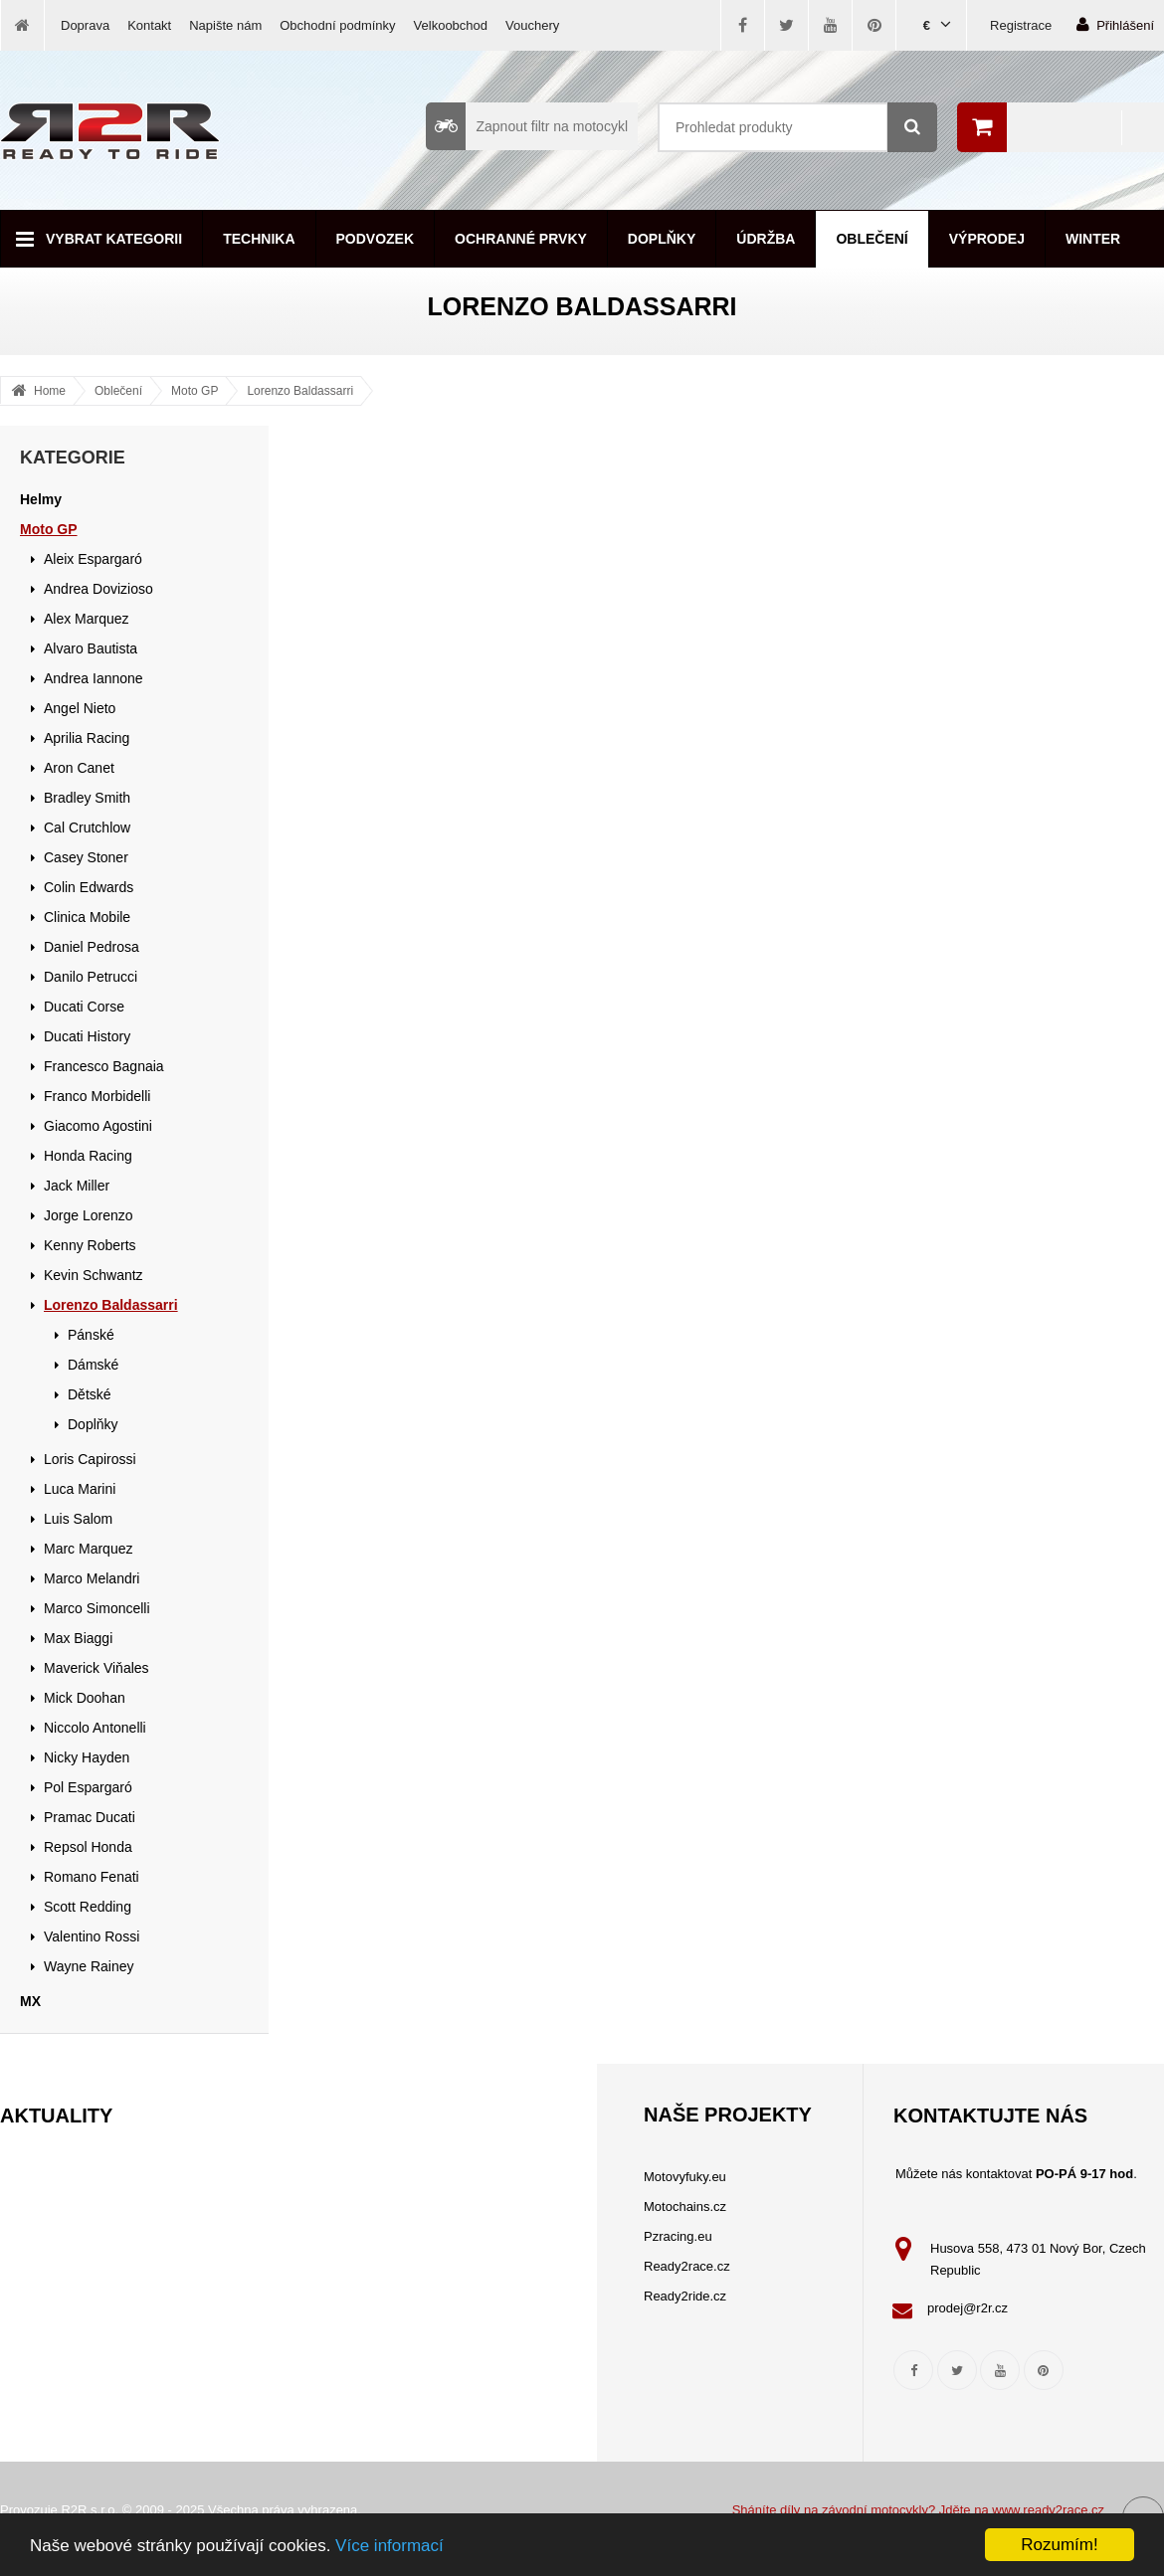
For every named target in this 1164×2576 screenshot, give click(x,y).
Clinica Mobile (87, 917)
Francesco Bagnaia (104, 1066)
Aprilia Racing (86, 738)
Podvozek (375, 239)
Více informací (389, 2545)
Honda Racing (88, 1156)
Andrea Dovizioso (98, 589)
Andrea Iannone (93, 678)
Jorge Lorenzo (88, 1215)
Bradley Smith (87, 798)
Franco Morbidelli (97, 1096)
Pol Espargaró (88, 1787)
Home (50, 391)
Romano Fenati (91, 1877)
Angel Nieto (79, 708)
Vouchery (532, 25)
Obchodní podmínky (337, 25)
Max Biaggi (78, 1638)
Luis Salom (78, 1519)
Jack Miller (76, 1186)
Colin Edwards (88, 887)
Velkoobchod (450, 25)
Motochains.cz (685, 2206)
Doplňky (661, 239)
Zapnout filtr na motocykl (527, 126)
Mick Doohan (84, 1698)
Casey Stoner (86, 857)
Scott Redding (87, 1907)
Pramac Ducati (89, 1817)
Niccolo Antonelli (95, 1728)
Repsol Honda (88, 1847)
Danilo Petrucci (90, 977)
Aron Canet (79, 768)
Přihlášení (1115, 24)
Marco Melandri (91, 1578)
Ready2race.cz (687, 2266)
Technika (258, 239)
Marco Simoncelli (97, 1608)
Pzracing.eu (678, 2236)
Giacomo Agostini (98, 1126)
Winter (1093, 239)
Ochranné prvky (521, 239)
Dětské (89, 1394)
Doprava (85, 25)
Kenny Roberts (90, 1245)
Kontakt (149, 25)
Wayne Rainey (89, 1966)
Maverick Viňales (96, 1668)
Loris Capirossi (90, 1459)
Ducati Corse (84, 1006)
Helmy (41, 499)
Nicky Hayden (86, 1757)
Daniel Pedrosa (91, 947)
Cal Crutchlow (87, 827)
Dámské (93, 1365)
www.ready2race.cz (1048, 2509)
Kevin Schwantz (93, 1275)
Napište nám (225, 25)
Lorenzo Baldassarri (300, 391)
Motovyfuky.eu (685, 2176)
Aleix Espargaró (93, 559)
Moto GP (194, 391)
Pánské (91, 1335)
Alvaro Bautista (90, 648)
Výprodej (987, 239)
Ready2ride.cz (685, 2296)
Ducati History (87, 1036)
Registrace (1021, 25)
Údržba (765, 239)
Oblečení (871, 239)
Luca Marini (79, 1489)
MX (30, 2001)
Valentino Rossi (91, 1936)
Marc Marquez (88, 1549)
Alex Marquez (86, 619)
